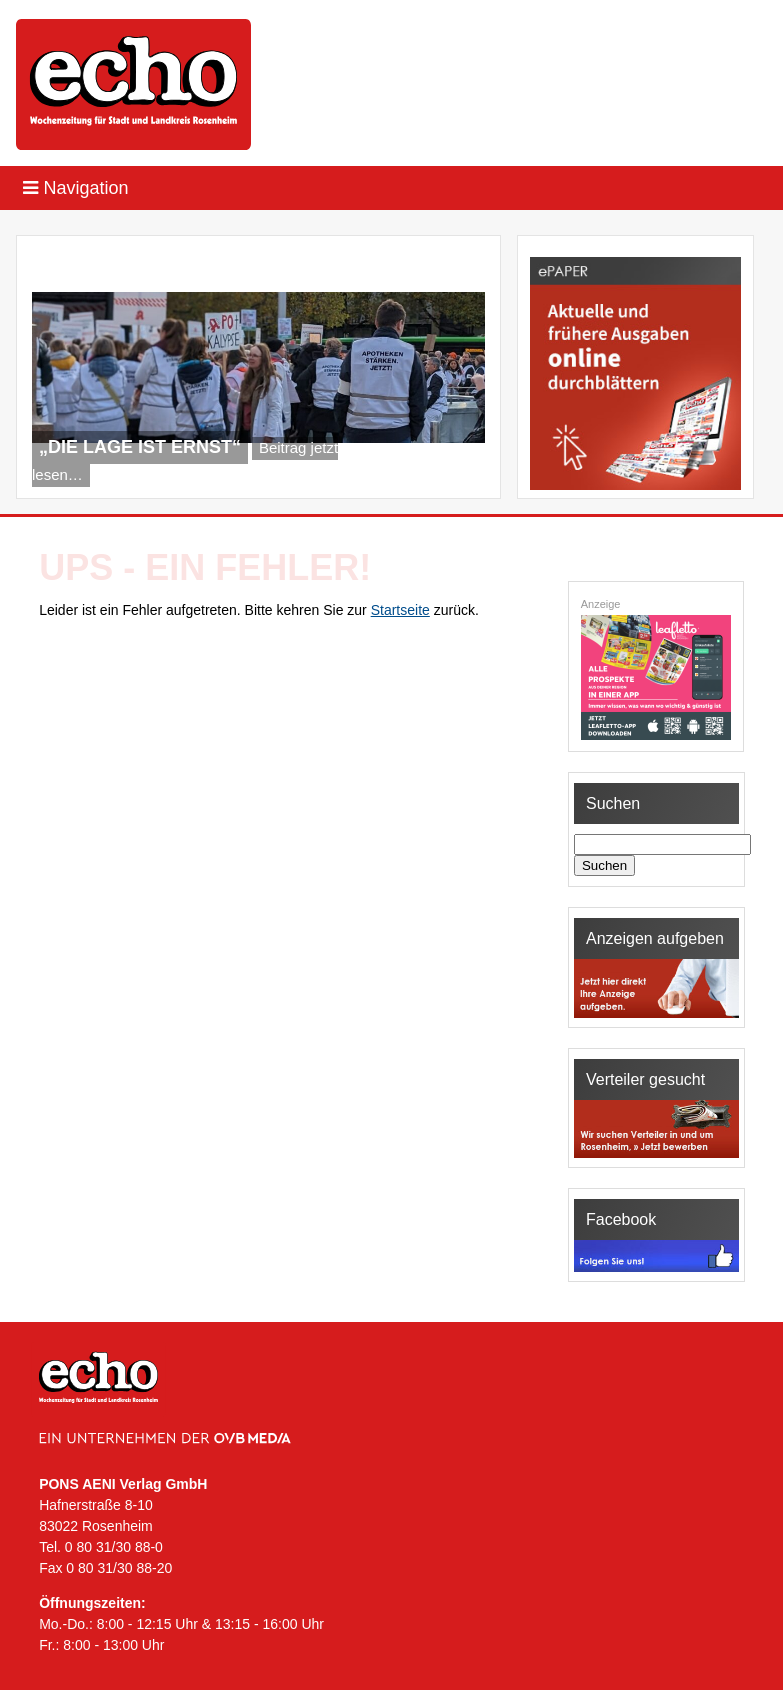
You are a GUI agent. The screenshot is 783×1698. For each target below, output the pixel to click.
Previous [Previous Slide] (426, 473)
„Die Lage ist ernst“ (140, 447)
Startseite (400, 610)
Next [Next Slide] (459, 473)
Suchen (604, 865)
